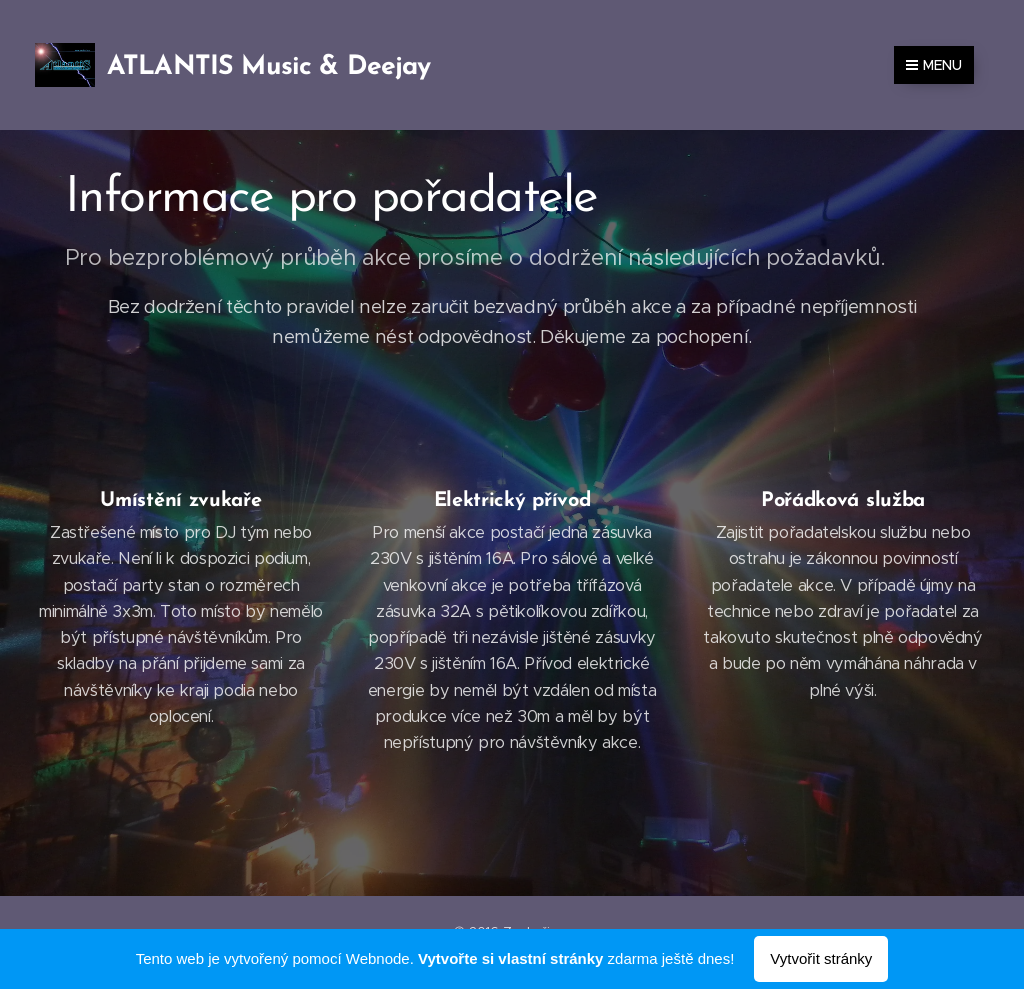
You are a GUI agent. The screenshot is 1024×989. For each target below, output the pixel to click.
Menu (934, 65)
